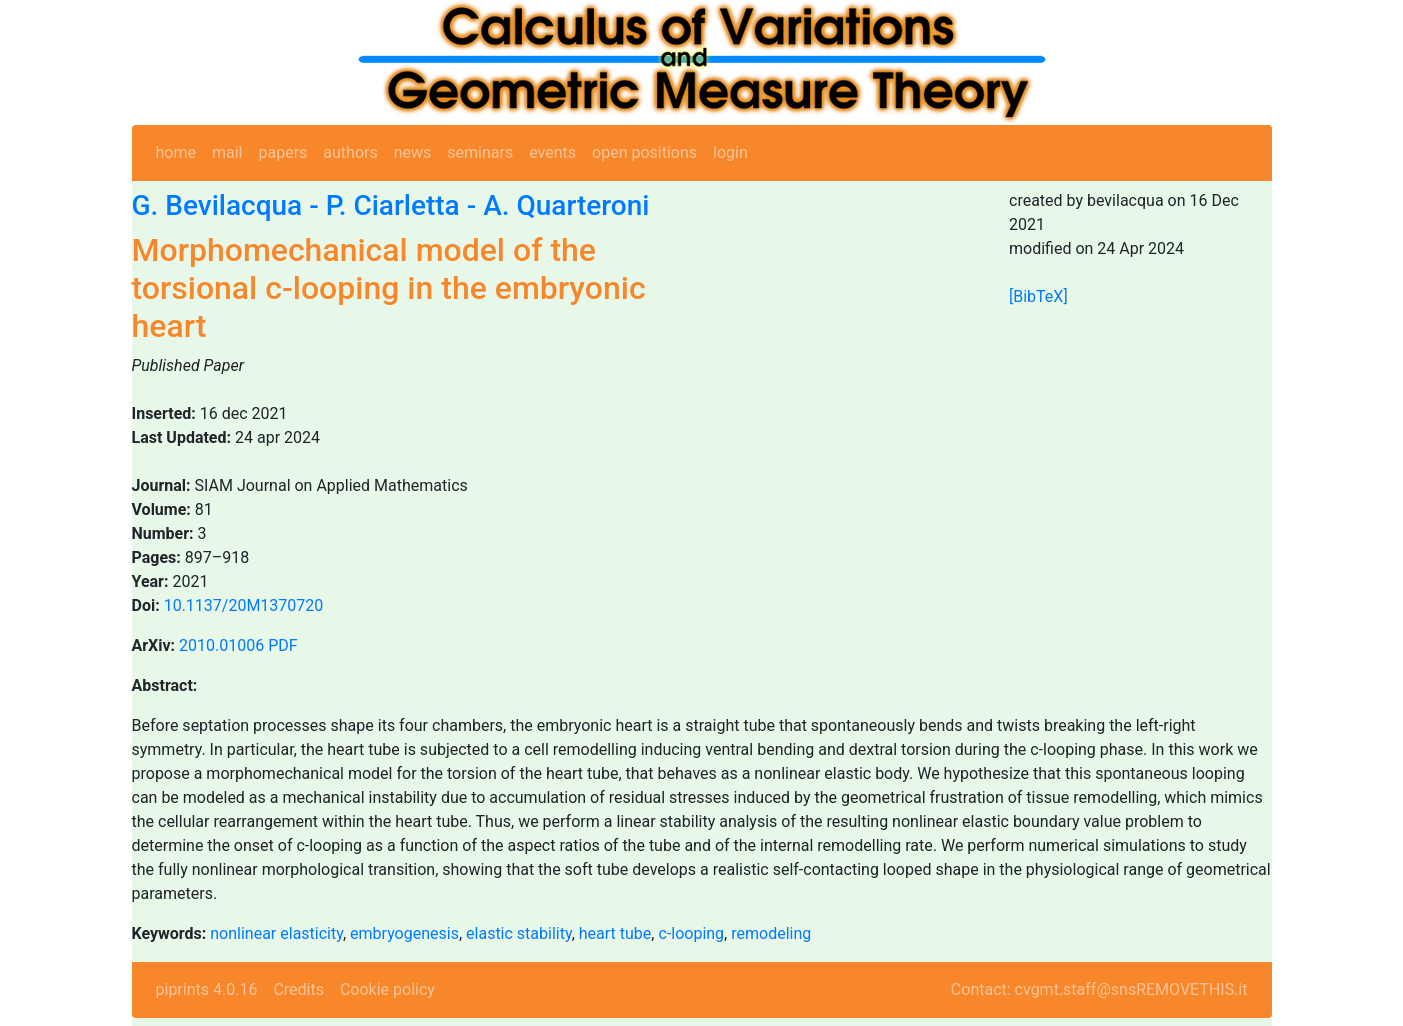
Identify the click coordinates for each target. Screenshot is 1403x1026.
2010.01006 (221, 645)
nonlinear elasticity (276, 933)
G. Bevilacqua (217, 205)
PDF (282, 645)
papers (282, 152)
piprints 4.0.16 (207, 989)
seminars (480, 152)
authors (350, 152)
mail (227, 152)
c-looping (691, 933)
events (552, 152)
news (413, 152)
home (176, 152)
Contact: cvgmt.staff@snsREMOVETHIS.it (1099, 989)
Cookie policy (387, 989)
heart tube (615, 933)
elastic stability (519, 933)
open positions (644, 152)
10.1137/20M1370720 (244, 605)
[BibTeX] (1038, 296)
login (730, 152)
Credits (298, 989)
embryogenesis (404, 933)
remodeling (771, 933)
